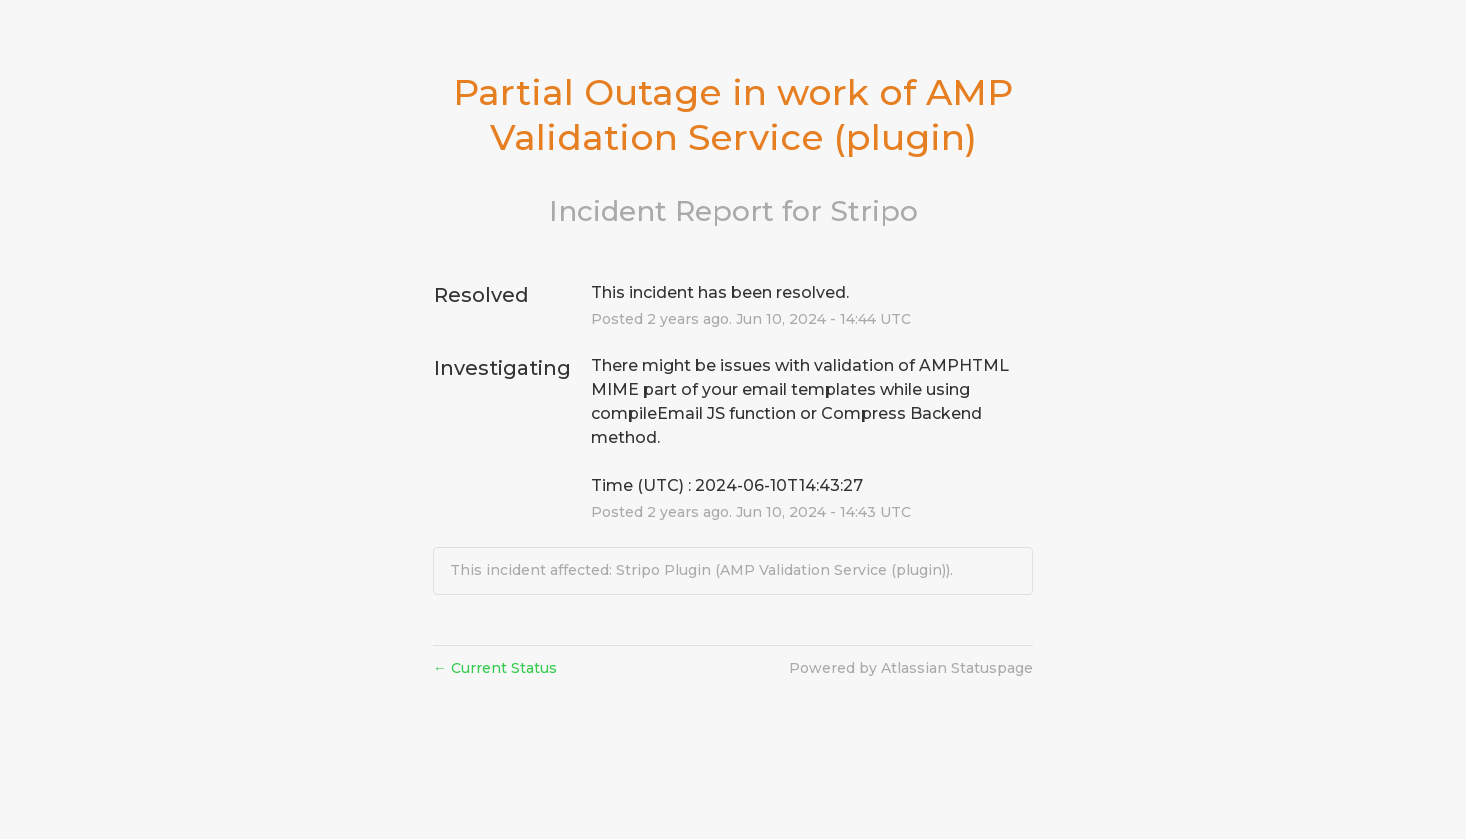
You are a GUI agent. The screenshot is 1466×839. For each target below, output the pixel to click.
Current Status (495, 668)
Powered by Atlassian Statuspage (911, 668)
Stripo (874, 211)
